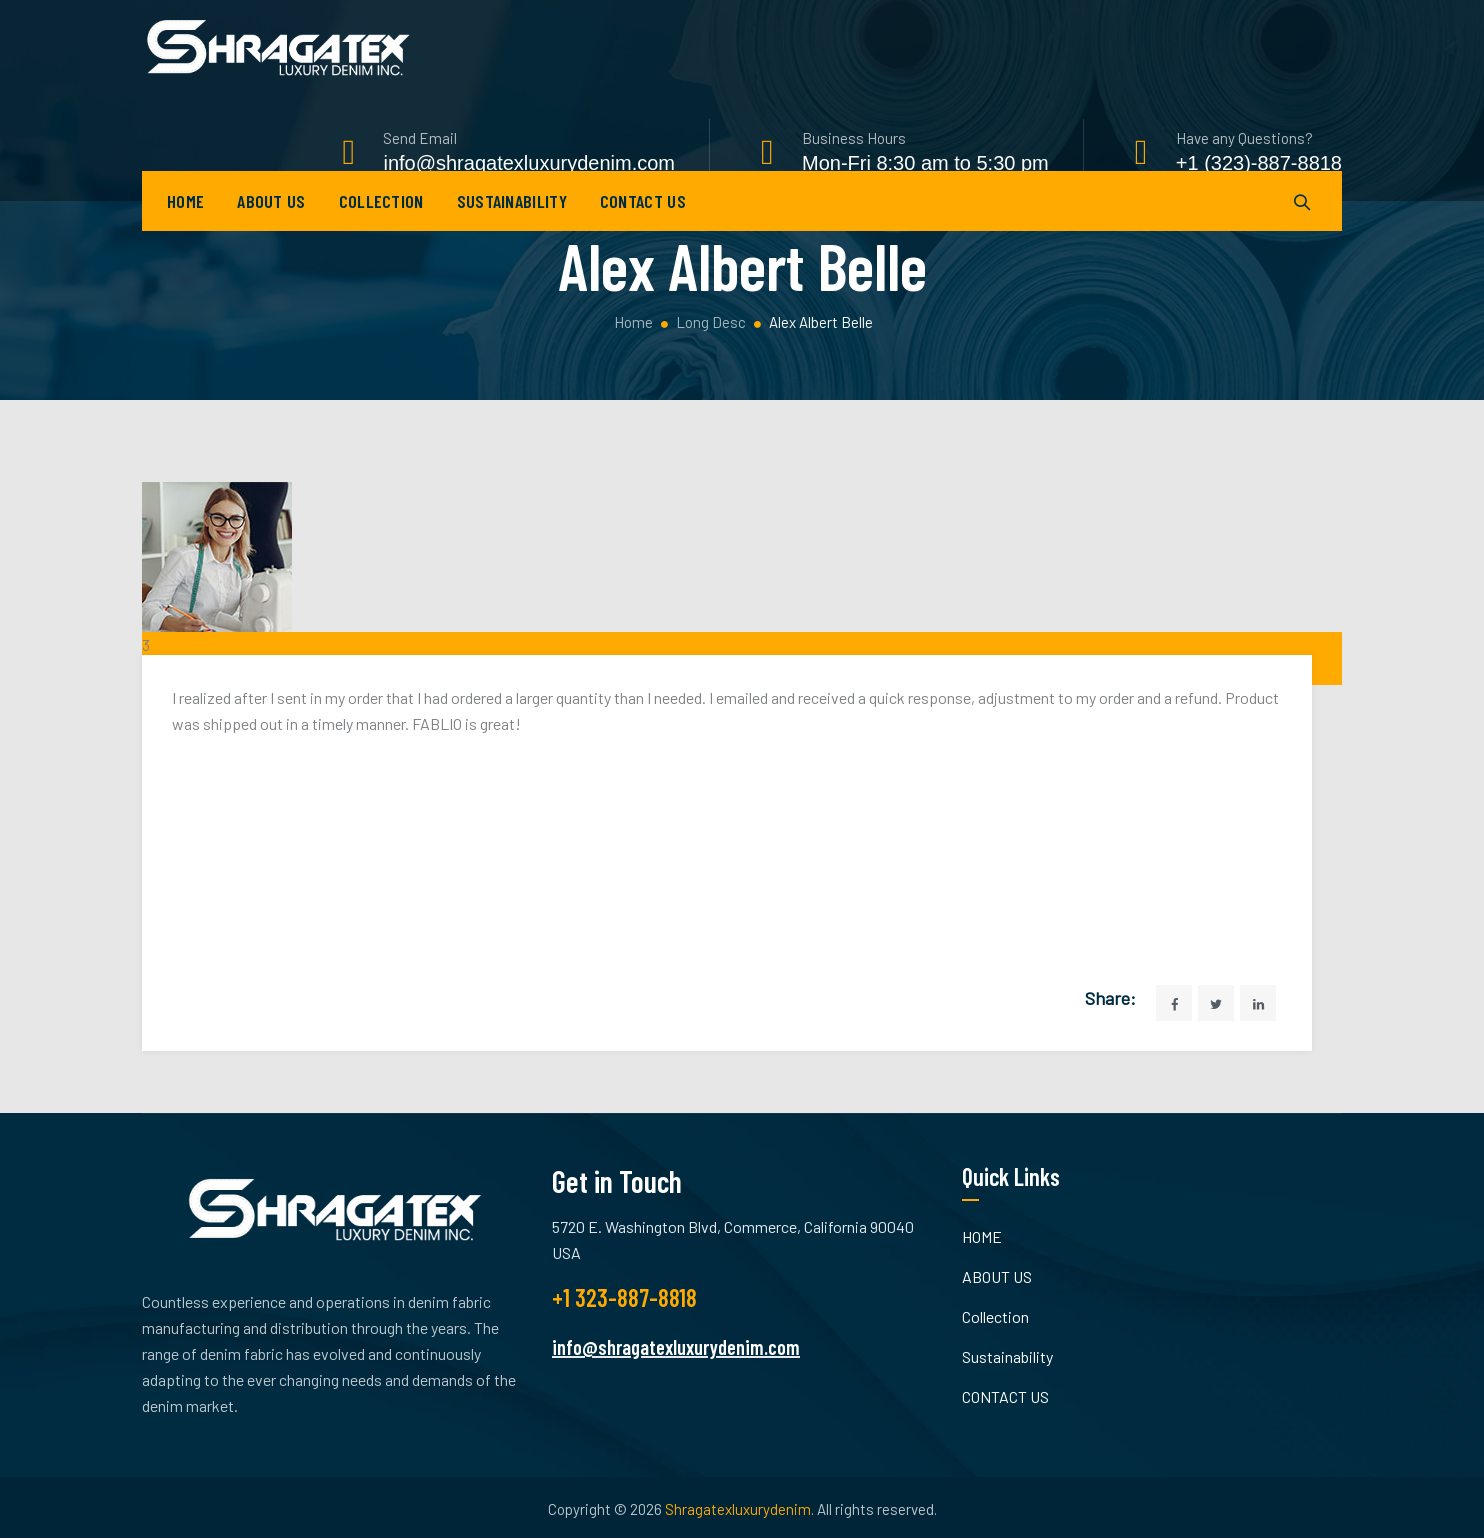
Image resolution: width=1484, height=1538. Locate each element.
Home (632, 322)
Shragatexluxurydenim (738, 1509)
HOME (185, 230)
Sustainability (512, 230)
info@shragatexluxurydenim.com (676, 1347)
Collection (381, 230)
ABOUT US (271, 230)
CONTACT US (643, 230)
